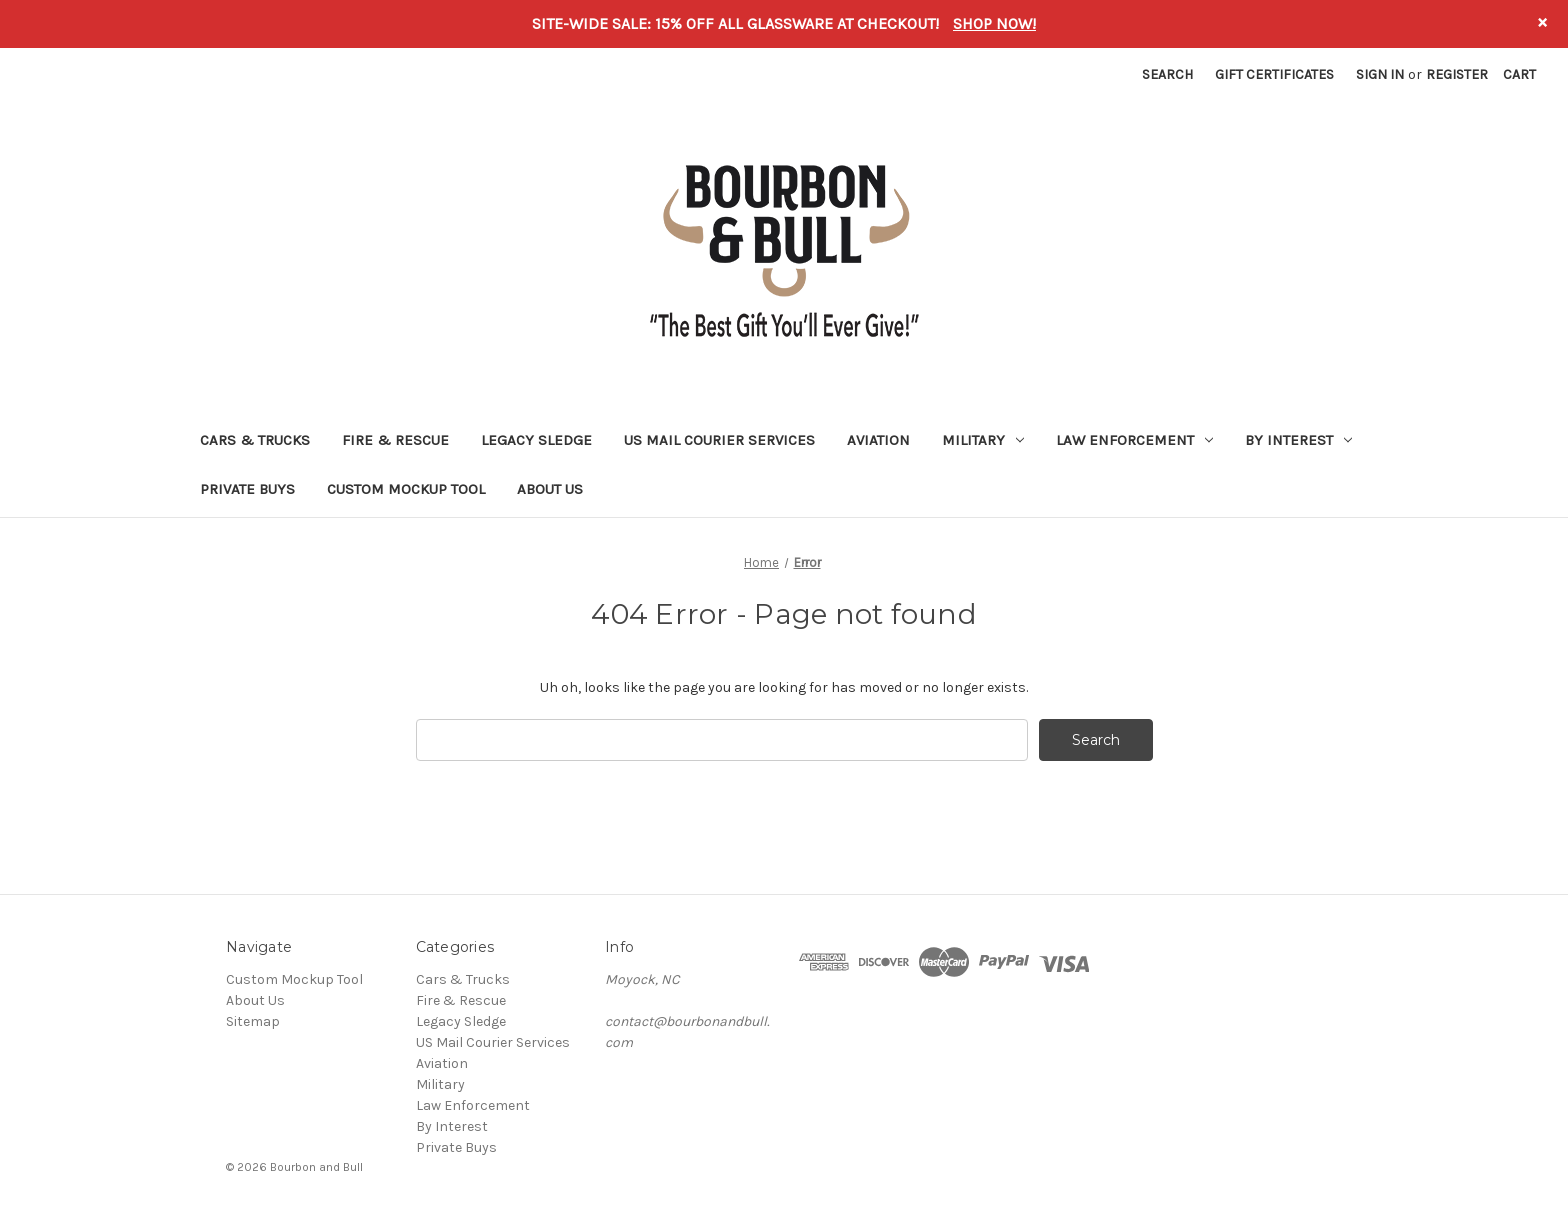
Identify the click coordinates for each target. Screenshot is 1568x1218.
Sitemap (253, 1021)
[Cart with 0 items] (1519, 74)
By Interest (1298, 440)
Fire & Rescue (395, 440)
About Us (550, 489)
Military (983, 440)
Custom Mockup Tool (406, 489)
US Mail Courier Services (719, 440)
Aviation (878, 440)
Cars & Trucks (255, 440)
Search (1167, 74)
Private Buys (247, 489)
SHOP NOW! (994, 23)
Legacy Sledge (536, 440)
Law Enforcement (1134, 440)
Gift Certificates (1274, 74)
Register (1457, 74)
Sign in (1380, 74)
